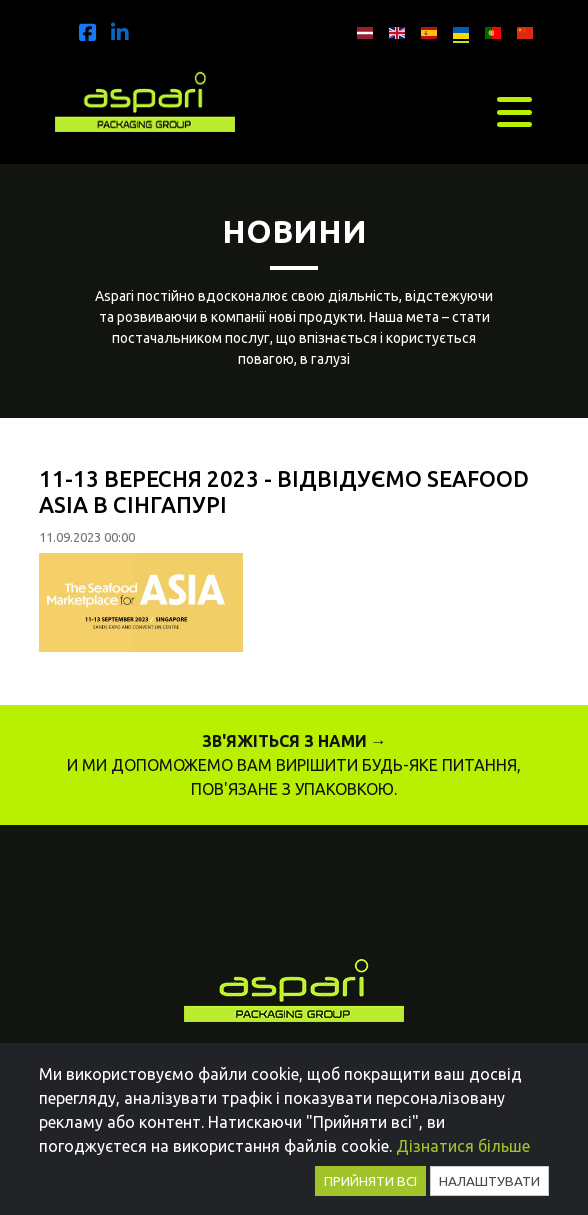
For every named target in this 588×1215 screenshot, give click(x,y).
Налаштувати (489, 1181)
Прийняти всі (370, 1181)
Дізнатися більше (463, 1146)
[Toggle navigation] (514, 112)
